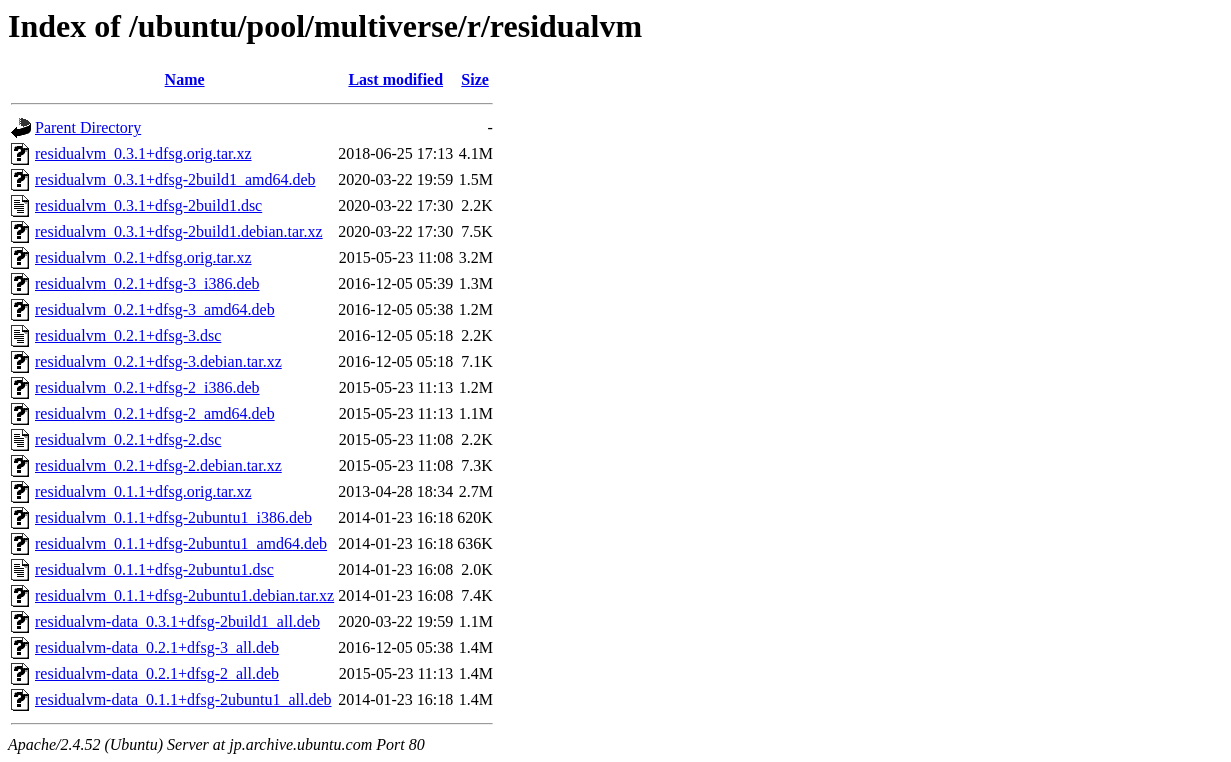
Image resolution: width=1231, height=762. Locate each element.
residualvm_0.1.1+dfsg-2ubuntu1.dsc (154, 569)
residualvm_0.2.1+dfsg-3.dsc (128, 335)
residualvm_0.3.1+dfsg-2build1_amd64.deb (175, 179)
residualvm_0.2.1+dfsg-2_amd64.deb (155, 413)
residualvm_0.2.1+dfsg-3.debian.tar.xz (158, 361)
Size (475, 79)
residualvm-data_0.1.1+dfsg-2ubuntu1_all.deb (183, 699)
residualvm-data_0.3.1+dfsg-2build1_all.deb (177, 621)
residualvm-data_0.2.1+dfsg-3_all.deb (157, 647)
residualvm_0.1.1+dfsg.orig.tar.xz (143, 491)
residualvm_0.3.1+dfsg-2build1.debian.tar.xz (179, 231)
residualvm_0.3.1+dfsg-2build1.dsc (148, 205)
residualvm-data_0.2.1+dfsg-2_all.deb (157, 673)
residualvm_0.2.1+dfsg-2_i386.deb (147, 387)
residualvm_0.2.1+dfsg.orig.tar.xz (143, 257)
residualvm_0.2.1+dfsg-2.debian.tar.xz (158, 465)
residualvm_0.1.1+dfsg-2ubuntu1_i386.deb (173, 517)
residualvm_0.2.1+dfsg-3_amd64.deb (155, 309)
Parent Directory (88, 127)
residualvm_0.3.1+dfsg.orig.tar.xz (143, 153)
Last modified (395, 79)
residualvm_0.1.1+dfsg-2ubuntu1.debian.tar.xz (184, 595)
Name (185, 79)
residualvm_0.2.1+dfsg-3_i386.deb (147, 283)
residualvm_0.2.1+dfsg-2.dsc (128, 439)
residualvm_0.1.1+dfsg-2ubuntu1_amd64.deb (181, 543)
